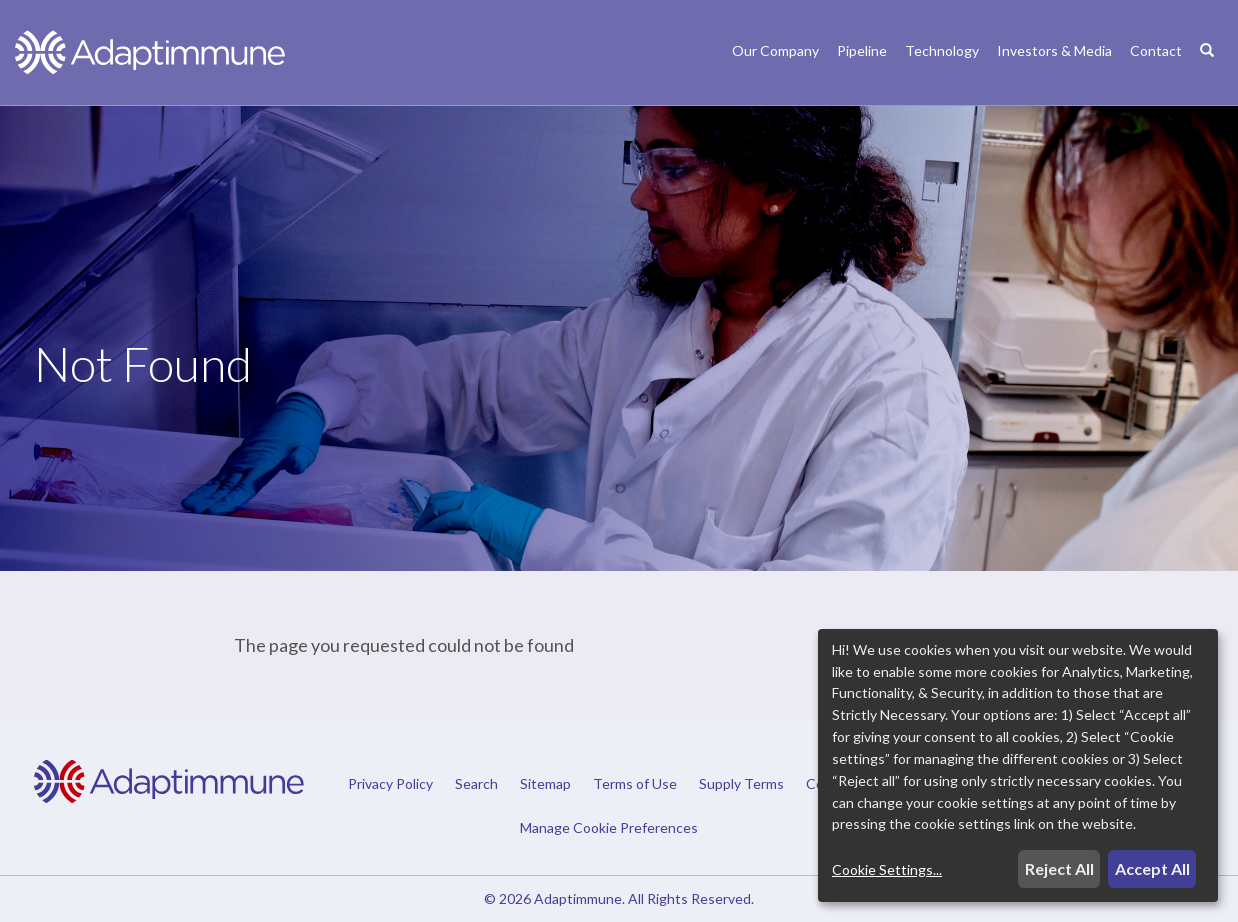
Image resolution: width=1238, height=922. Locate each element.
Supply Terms (741, 784)
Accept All (1152, 868)
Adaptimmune (578, 898)
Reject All (1059, 868)
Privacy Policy (390, 784)
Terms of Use (635, 784)
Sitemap (545, 784)
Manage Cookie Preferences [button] (609, 827)
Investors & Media (1054, 50)
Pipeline (862, 50)
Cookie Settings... (887, 869)
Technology (942, 50)
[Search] (1207, 71)
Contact (1156, 50)
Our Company (775, 50)
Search (476, 784)
